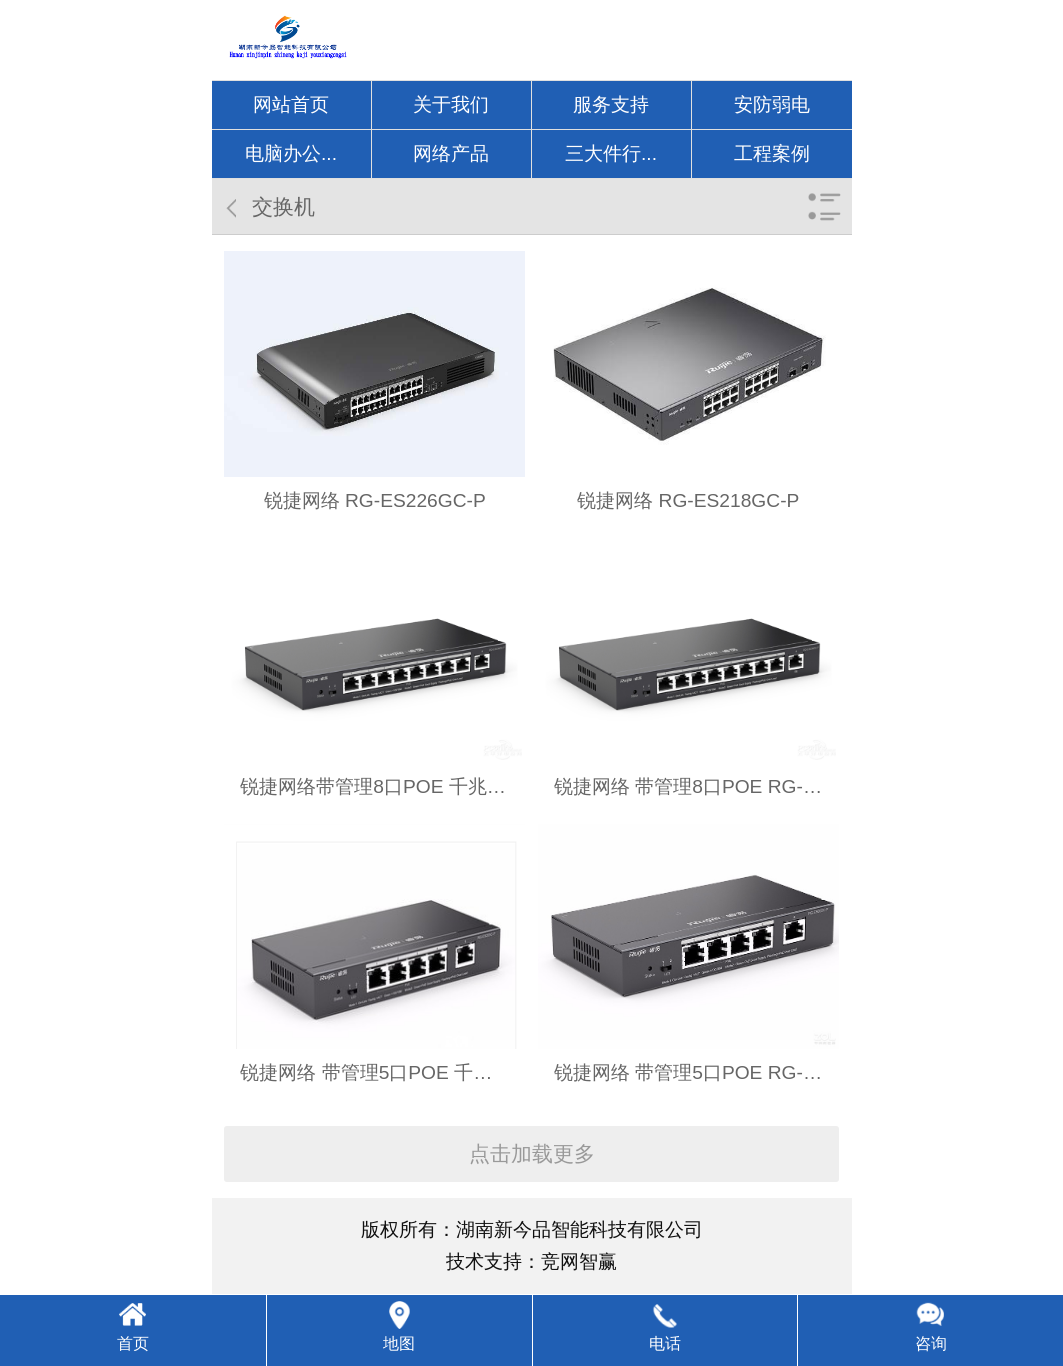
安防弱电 (772, 104)
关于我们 (451, 104)
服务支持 (611, 104)
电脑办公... (291, 153)
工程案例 (772, 153)
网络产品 (451, 153)
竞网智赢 (579, 1261)
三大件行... (611, 153)
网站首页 (291, 104)
